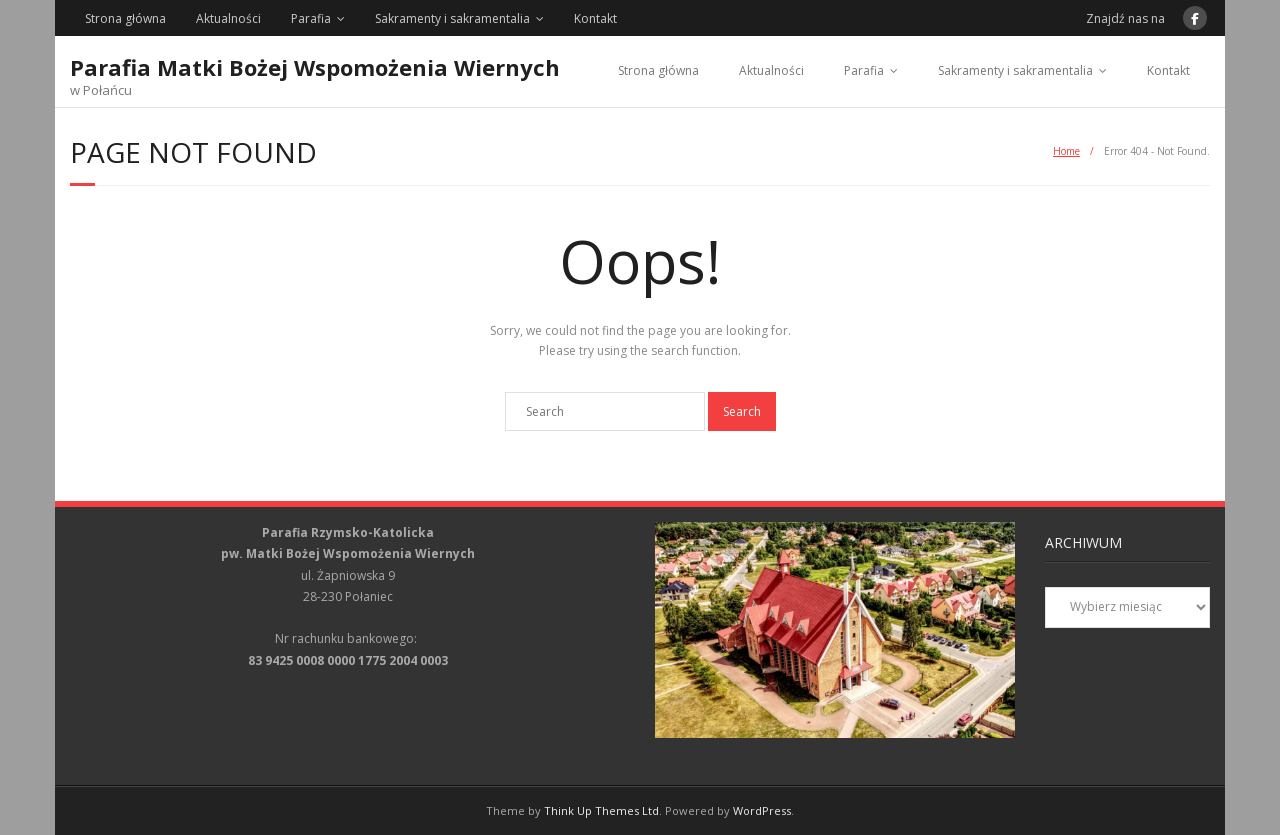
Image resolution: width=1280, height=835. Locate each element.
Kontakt (595, 18)
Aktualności (228, 18)
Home (1066, 151)
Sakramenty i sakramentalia (452, 18)
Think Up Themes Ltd (601, 810)
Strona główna (125, 18)
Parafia (311, 18)
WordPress (762, 810)
